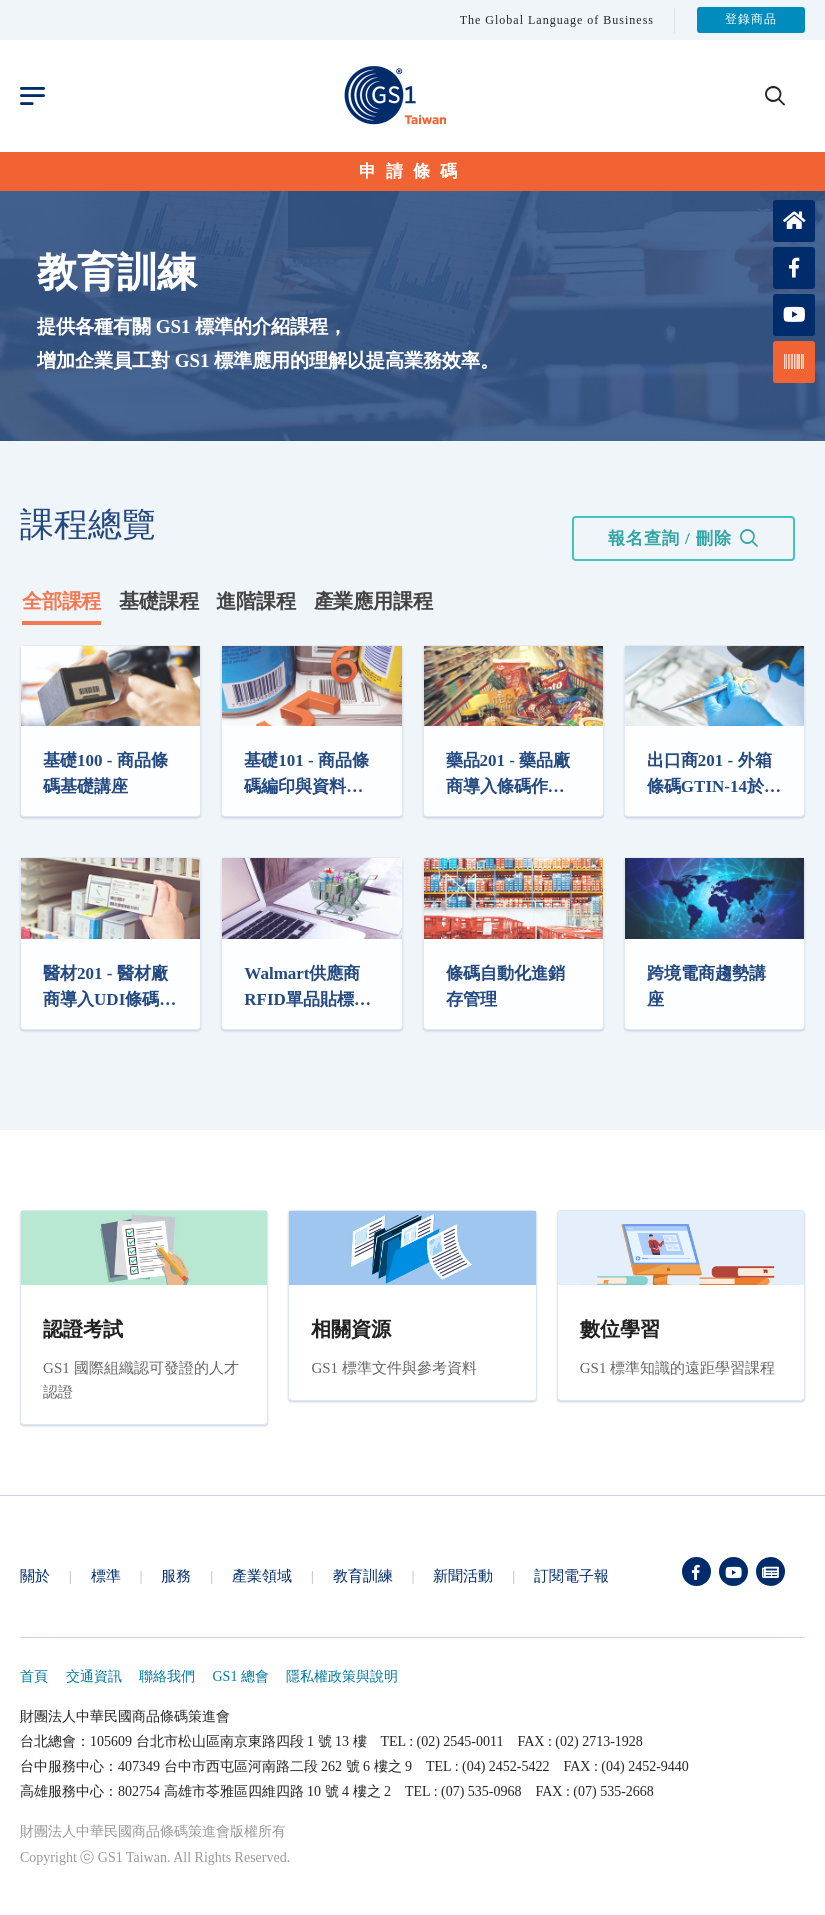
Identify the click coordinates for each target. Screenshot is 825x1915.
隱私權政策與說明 (342, 1676)
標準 (106, 1575)
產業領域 (262, 1575)
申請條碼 (413, 171)
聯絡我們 (167, 1676)
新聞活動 (463, 1575)
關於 (35, 1575)
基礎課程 (158, 601)
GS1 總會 (241, 1676)
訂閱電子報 (571, 1575)
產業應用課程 (373, 601)
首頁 (34, 1676)
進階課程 (255, 601)
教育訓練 (363, 1575)
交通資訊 (94, 1676)
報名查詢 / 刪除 (670, 538)
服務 (176, 1575)
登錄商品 (751, 20)
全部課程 (61, 601)
